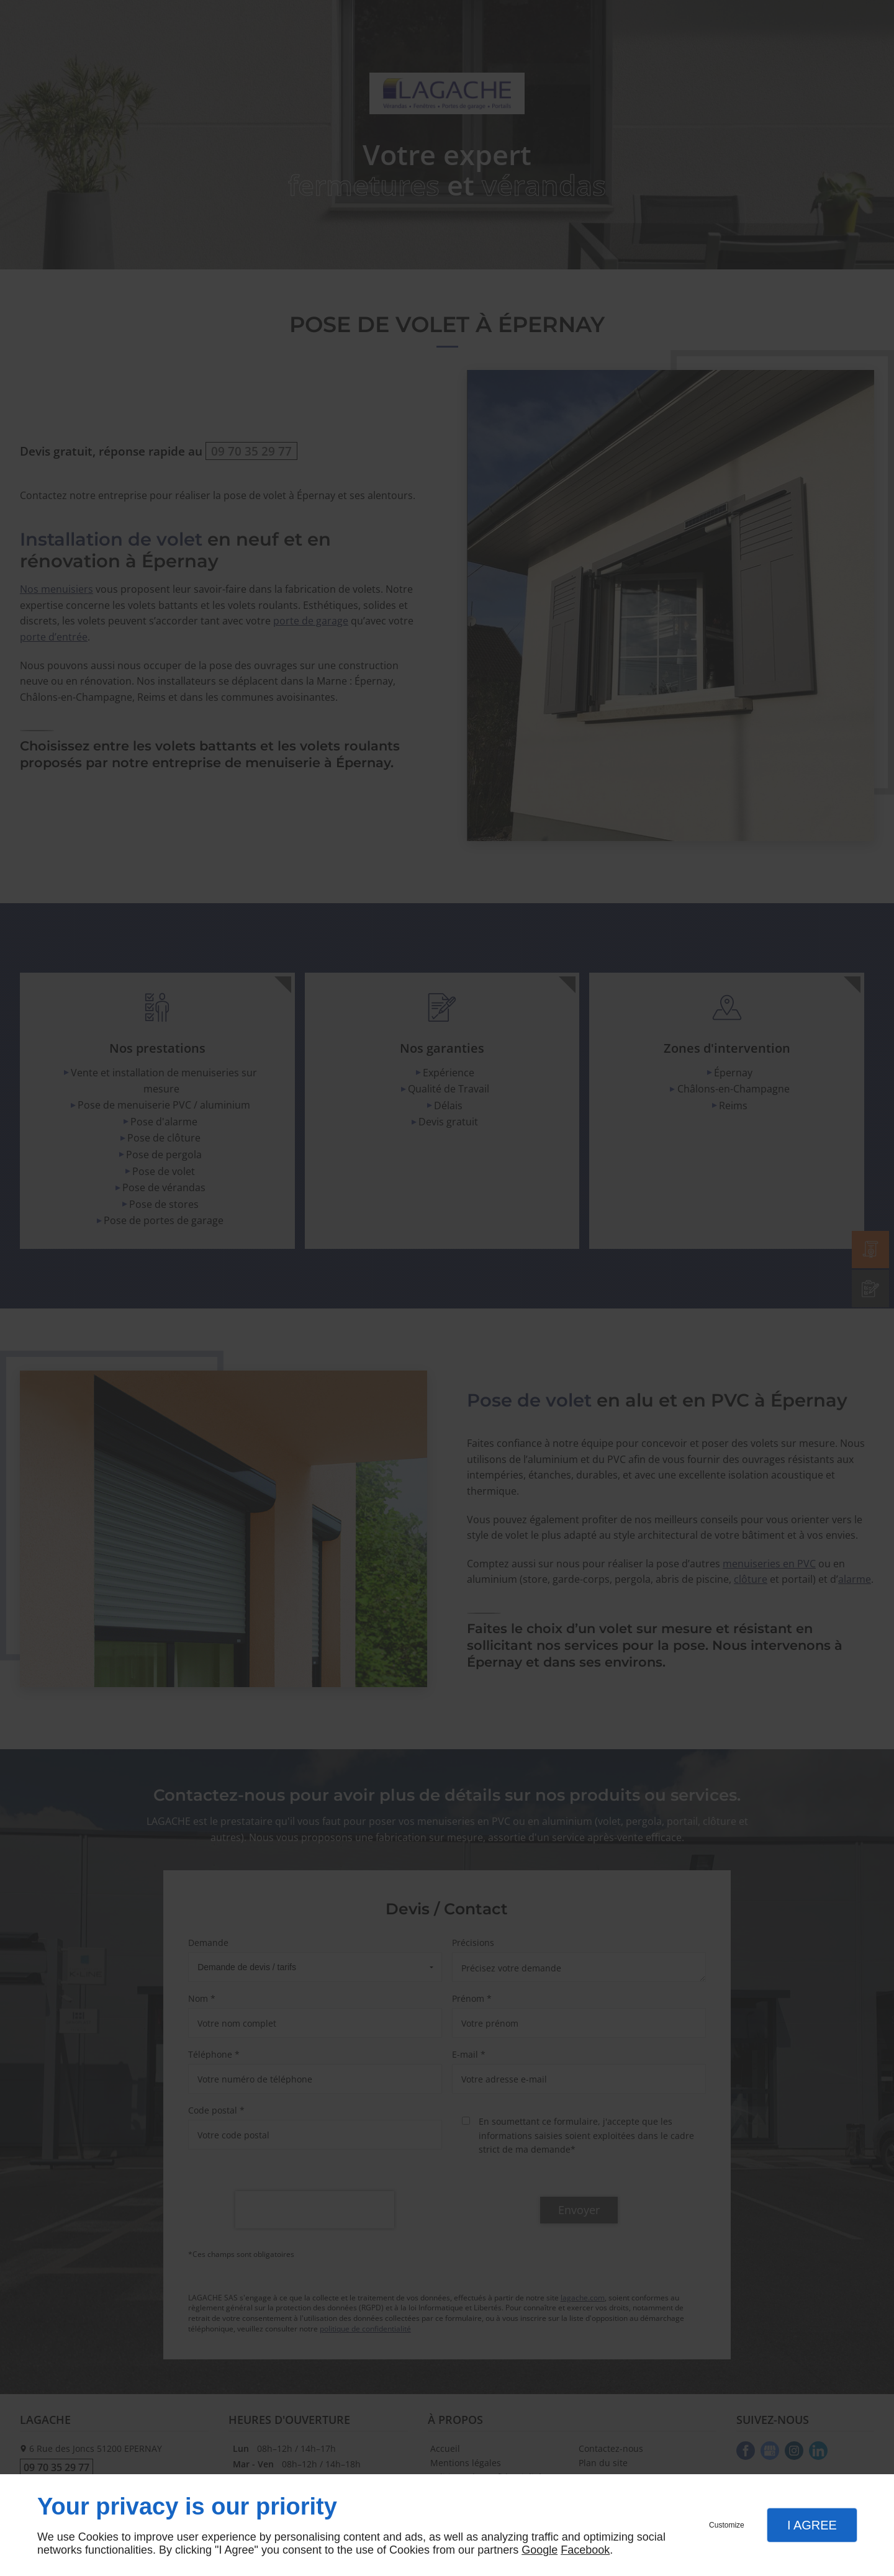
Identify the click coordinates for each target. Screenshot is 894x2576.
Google (540, 2550)
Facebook (585, 2550)
